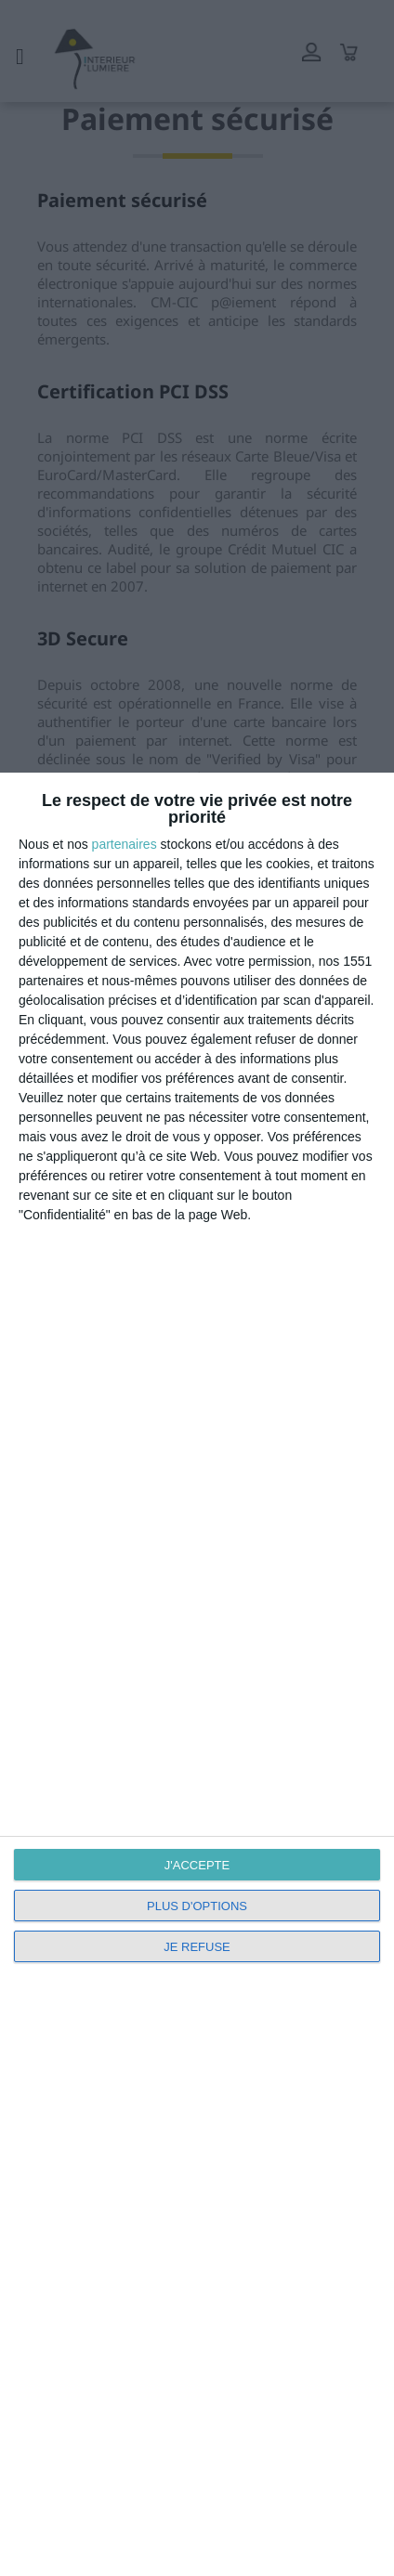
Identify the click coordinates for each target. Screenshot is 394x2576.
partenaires (124, 844)
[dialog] (197, 1674)
